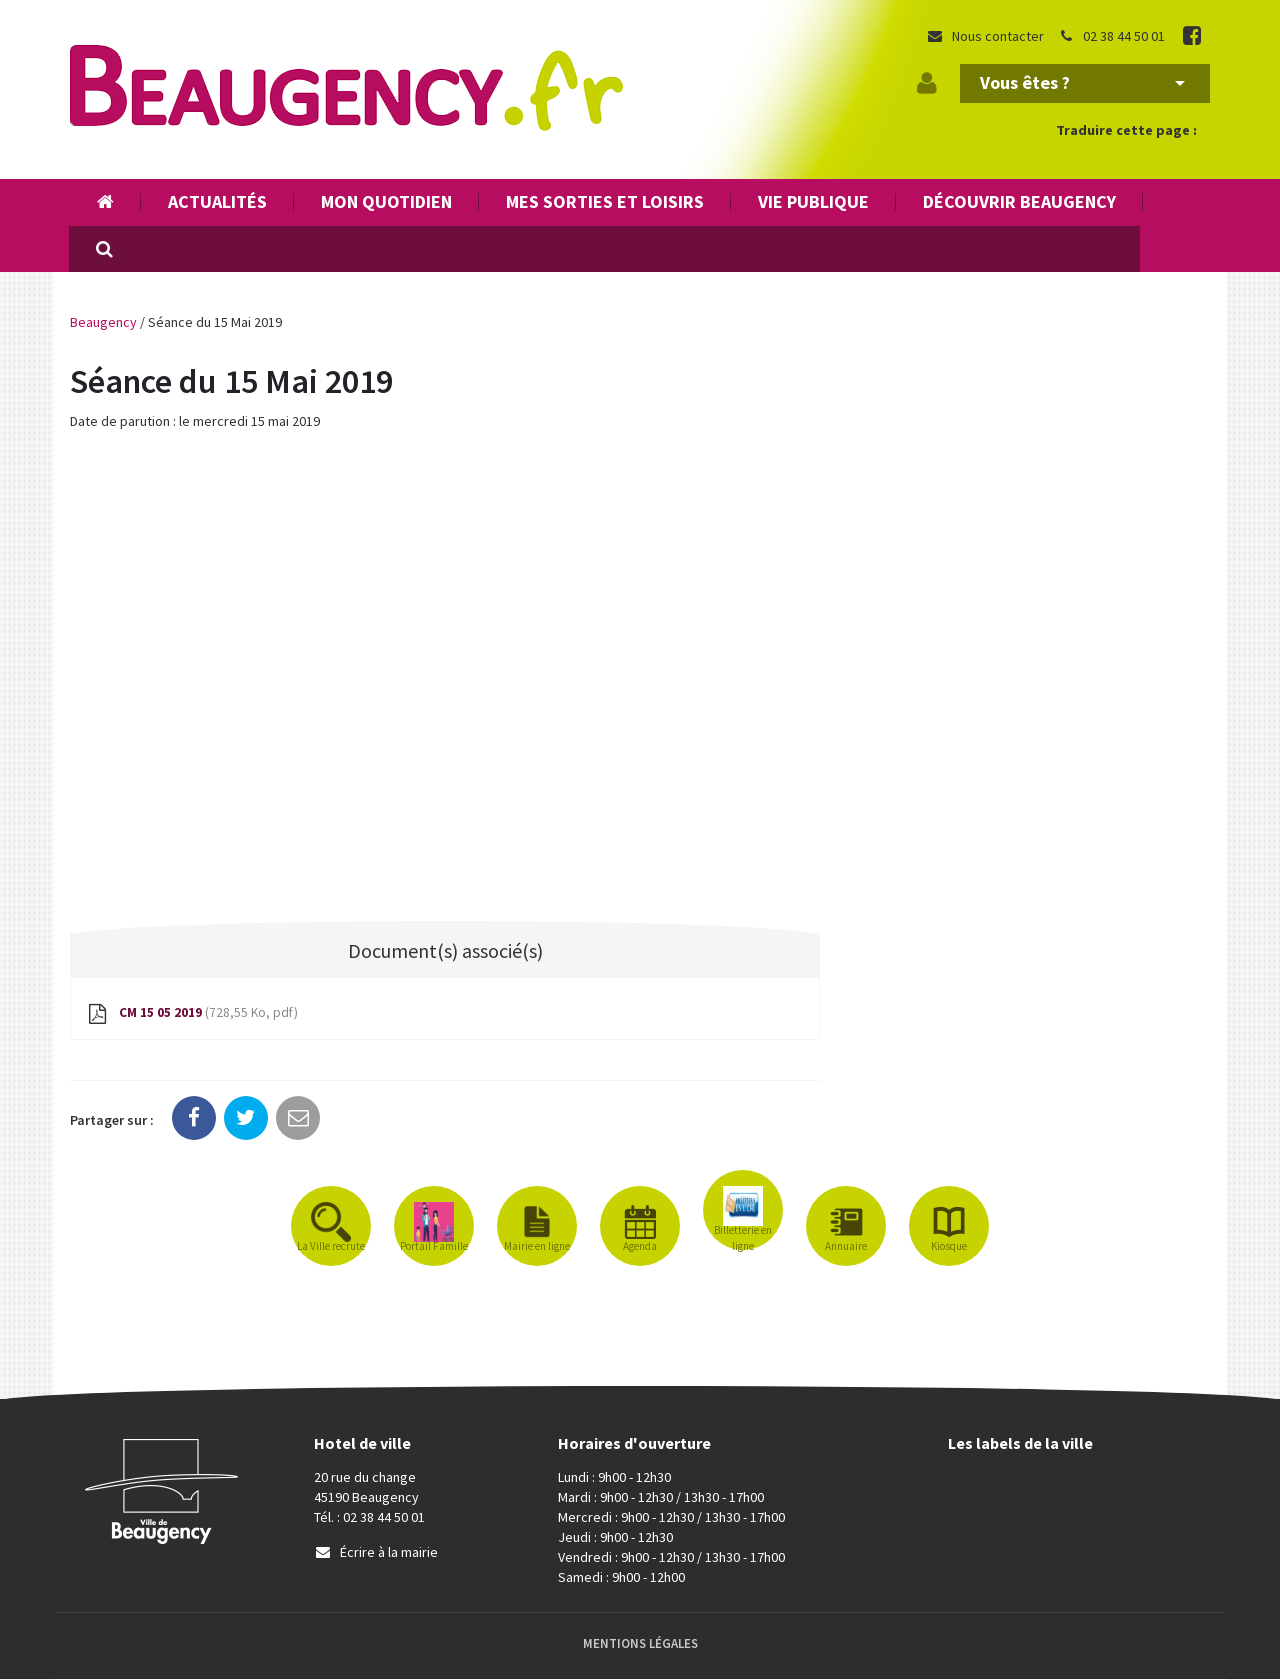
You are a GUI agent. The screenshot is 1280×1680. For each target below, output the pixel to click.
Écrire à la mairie (376, 1553)
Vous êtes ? (1082, 82)
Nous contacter (985, 36)
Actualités (217, 201)
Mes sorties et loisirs (605, 201)
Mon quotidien (386, 201)
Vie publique (813, 201)
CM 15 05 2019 (193, 1014)
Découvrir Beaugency (1019, 201)
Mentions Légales (640, 1644)
